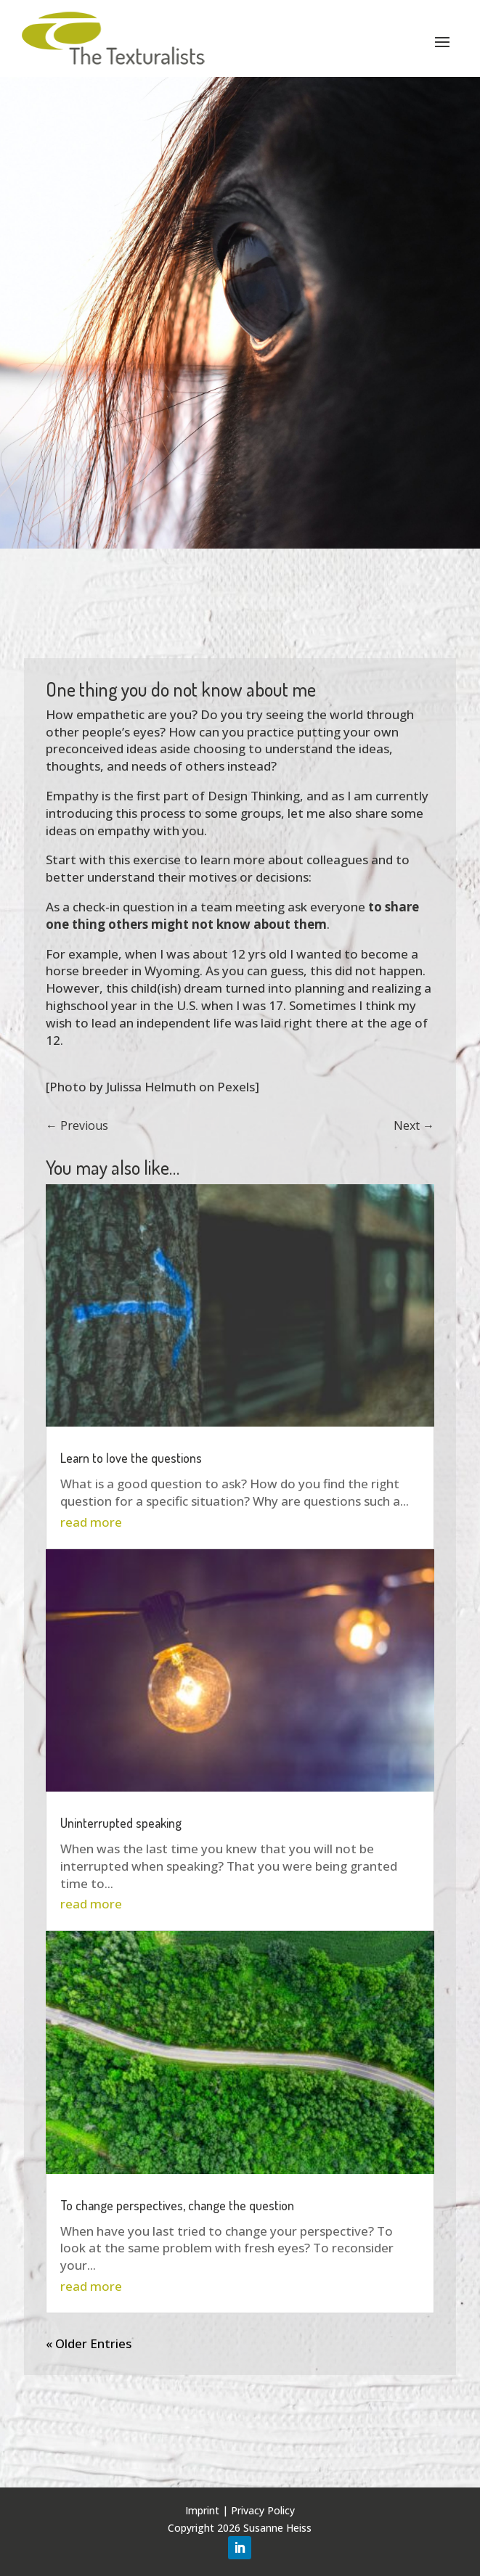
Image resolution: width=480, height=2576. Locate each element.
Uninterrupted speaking (121, 1823)
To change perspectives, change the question (177, 2205)
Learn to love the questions (131, 1458)
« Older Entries (88, 2343)
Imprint (202, 2510)
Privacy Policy (263, 2510)
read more (91, 1522)
